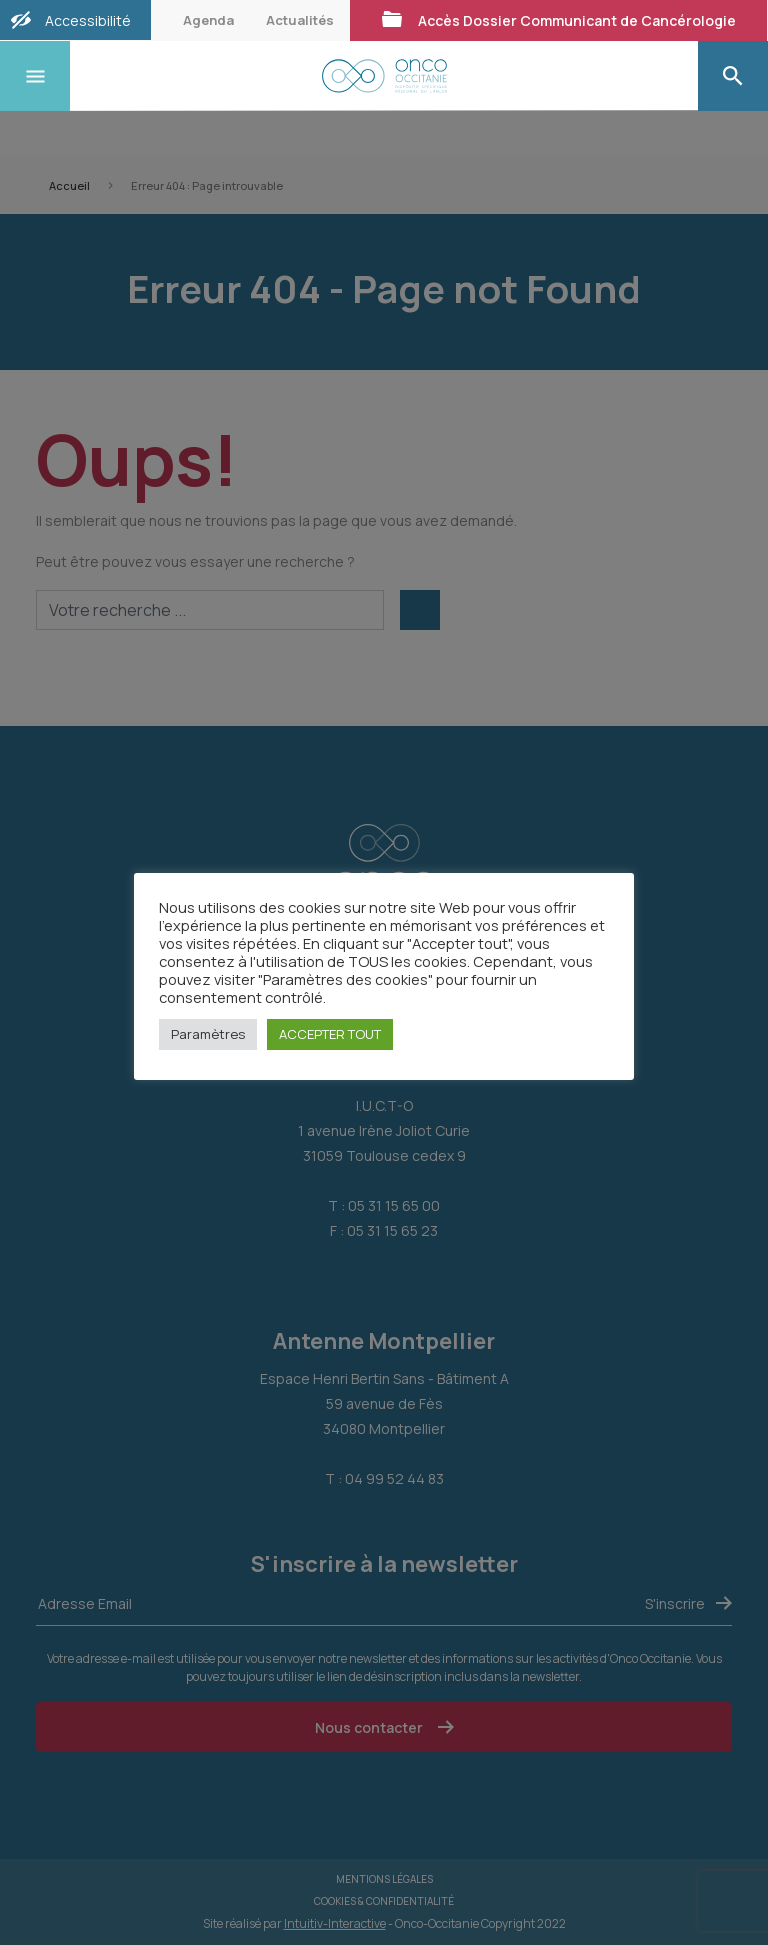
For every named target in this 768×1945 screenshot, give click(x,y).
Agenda (208, 20)
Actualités (300, 20)
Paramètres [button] (208, 1034)
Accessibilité (88, 20)
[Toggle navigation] (35, 76)
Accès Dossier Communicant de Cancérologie (558, 20)
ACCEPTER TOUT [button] (330, 1034)
